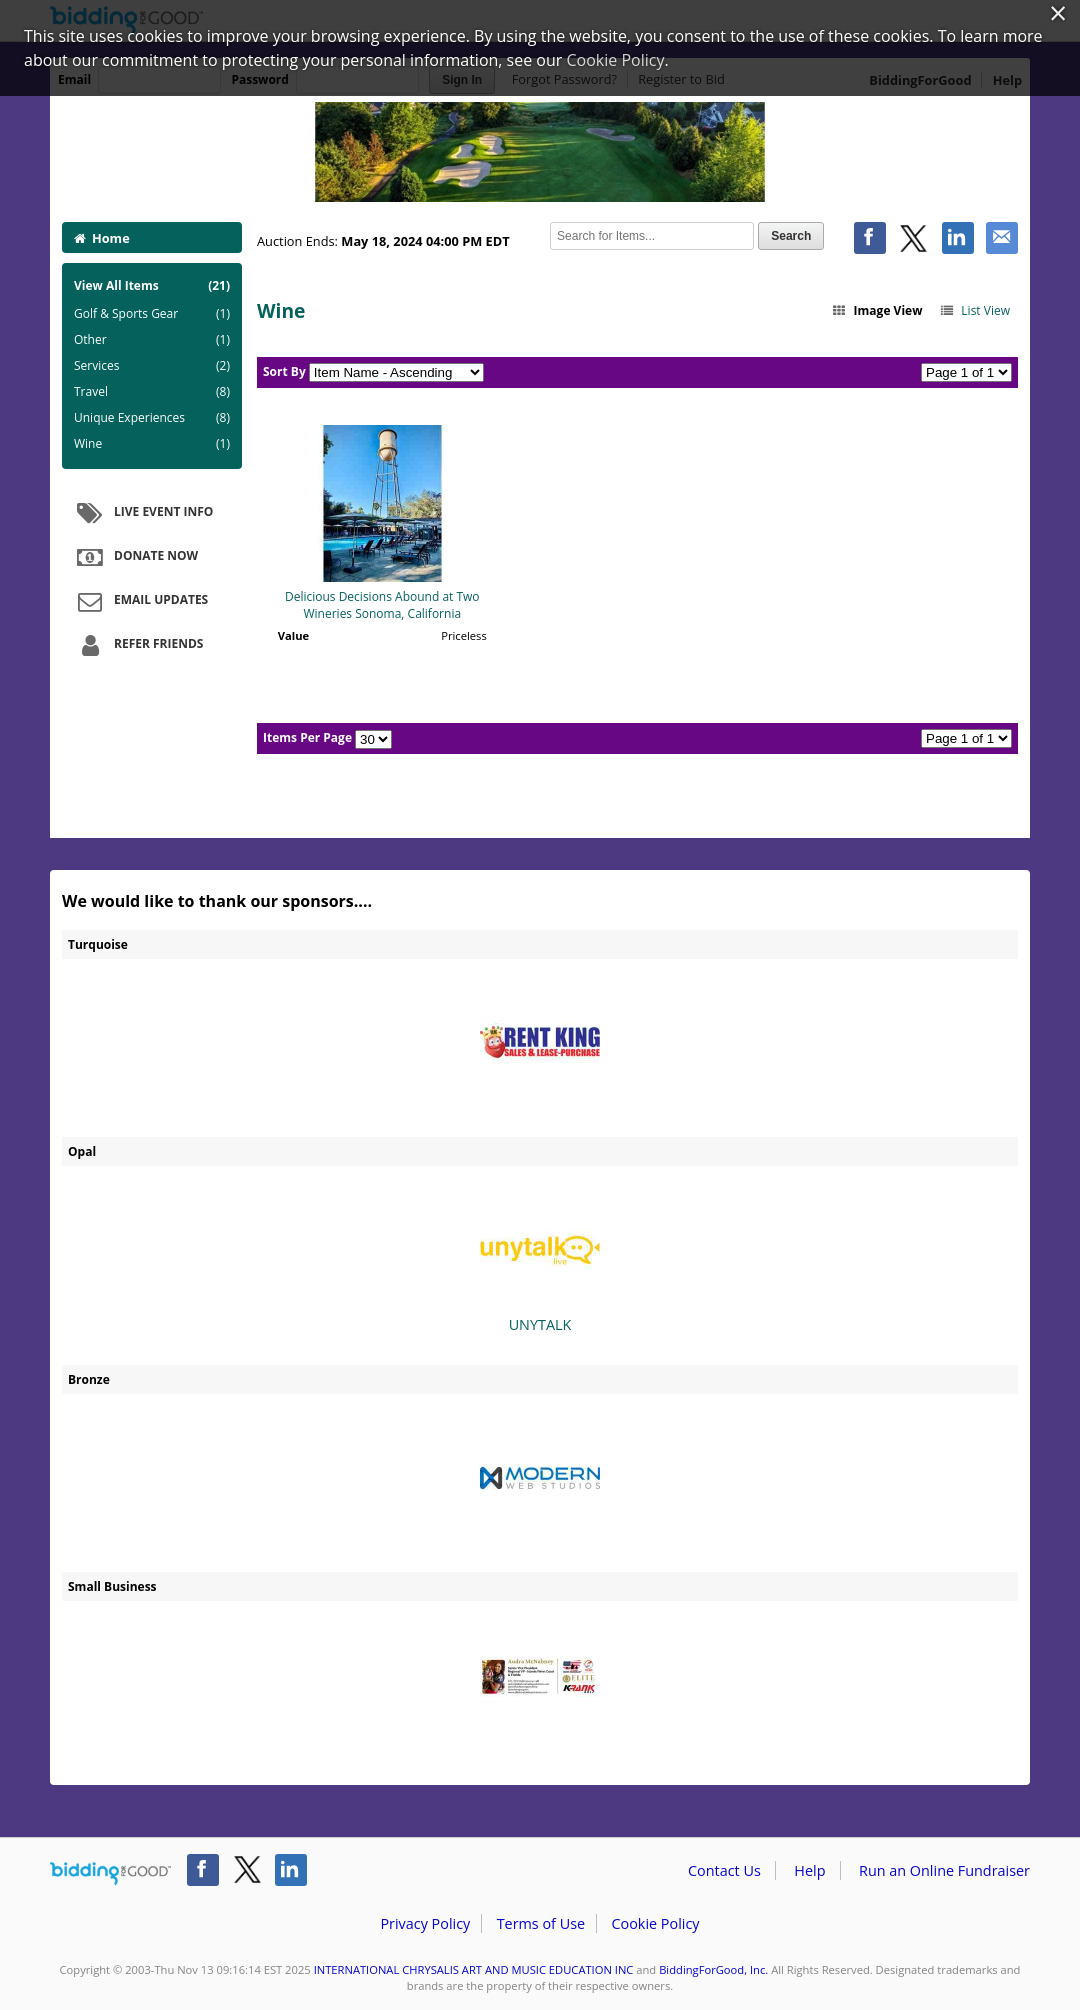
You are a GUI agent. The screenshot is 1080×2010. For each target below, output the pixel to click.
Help (809, 1870)
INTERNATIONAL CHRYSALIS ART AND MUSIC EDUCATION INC (474, 1969)
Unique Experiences (152, 418)
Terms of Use (541, 1923)
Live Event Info (142, 513)
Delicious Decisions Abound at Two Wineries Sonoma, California (382, 605)
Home (102, 238)
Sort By (284, 371)
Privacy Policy (425, 1923)
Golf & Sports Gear (152, 314)
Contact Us (724, 1870)
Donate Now (135, 557)
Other (152, 340)
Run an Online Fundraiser (944, 1870)
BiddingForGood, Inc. (713, 1969)
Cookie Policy (655, 1923)
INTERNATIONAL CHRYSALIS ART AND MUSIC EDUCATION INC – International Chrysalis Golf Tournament (540, 152)
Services (152, 366)
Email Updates (140, 601)
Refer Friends (137, 645)
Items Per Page (307, 737)
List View (974, 310)
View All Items (152, 285)
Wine (152, 444)
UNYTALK (540, 1262)
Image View (877, 310)
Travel (152, 392)
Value (293, 635)
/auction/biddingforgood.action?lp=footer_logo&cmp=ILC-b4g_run (110, 1874)
